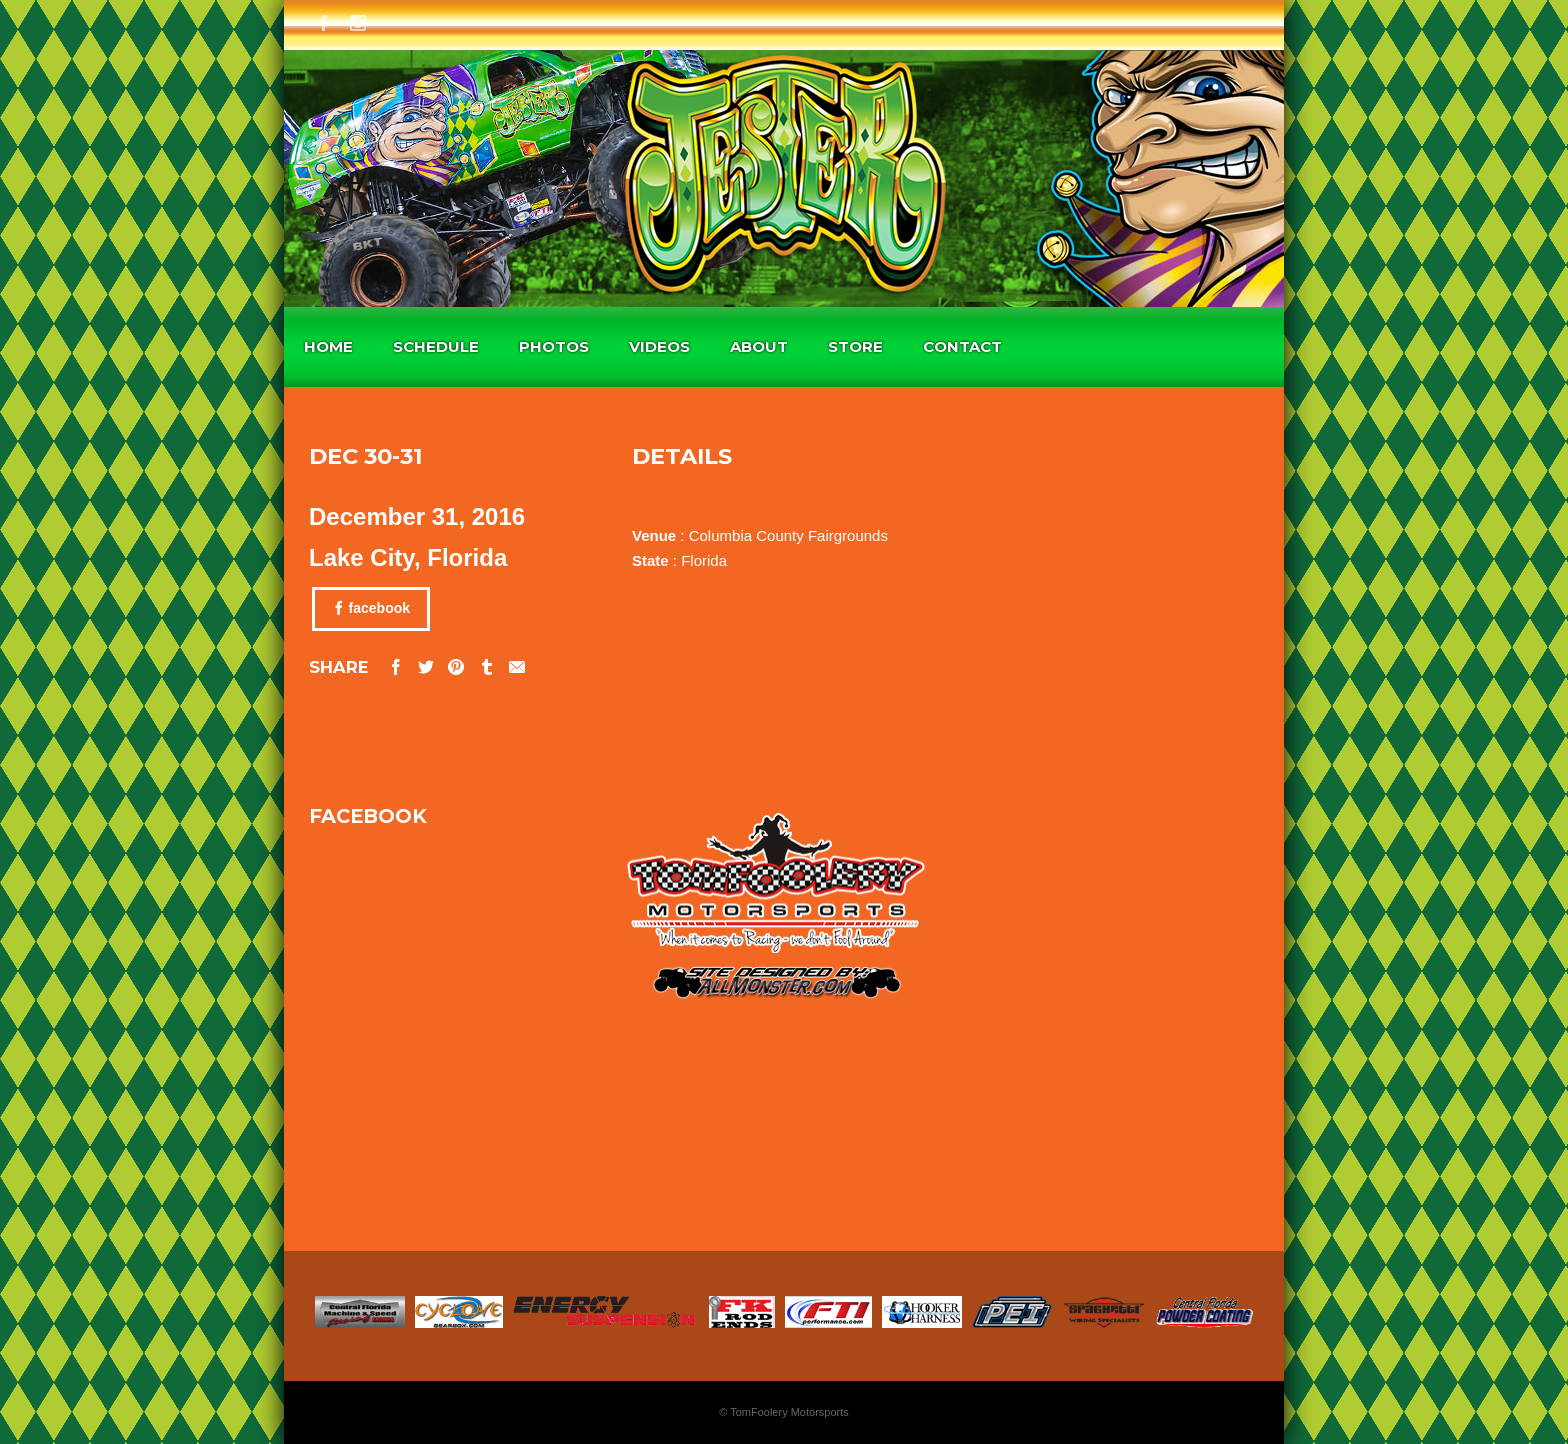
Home (328, 346)
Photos (554, 346)
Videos (659, 346)
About (759, 346)
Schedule (436, 346)
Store (855, 346)
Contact (962, 346)
